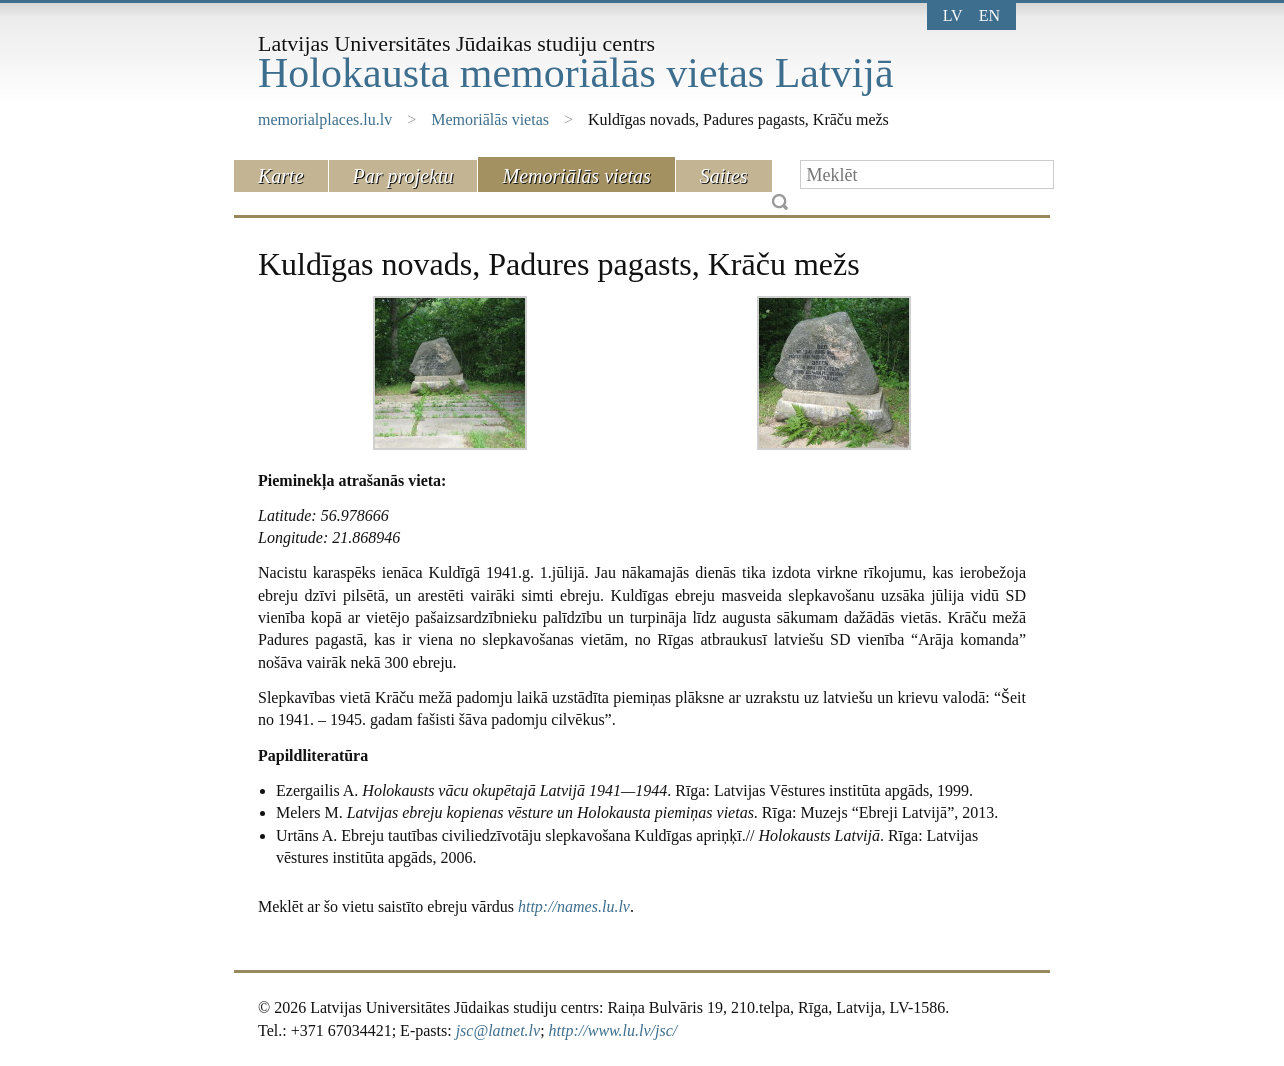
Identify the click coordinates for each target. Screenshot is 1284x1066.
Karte (281, 176)
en (989, 15)
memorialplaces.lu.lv (325, 119)
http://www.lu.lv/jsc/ (613, 1030)
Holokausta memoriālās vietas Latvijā (576, 73)
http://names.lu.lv (574, 906)
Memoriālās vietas (490, 119)
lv (953, 15)
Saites (724, 176)
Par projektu (403, 176)
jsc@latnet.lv (498, 1030)
